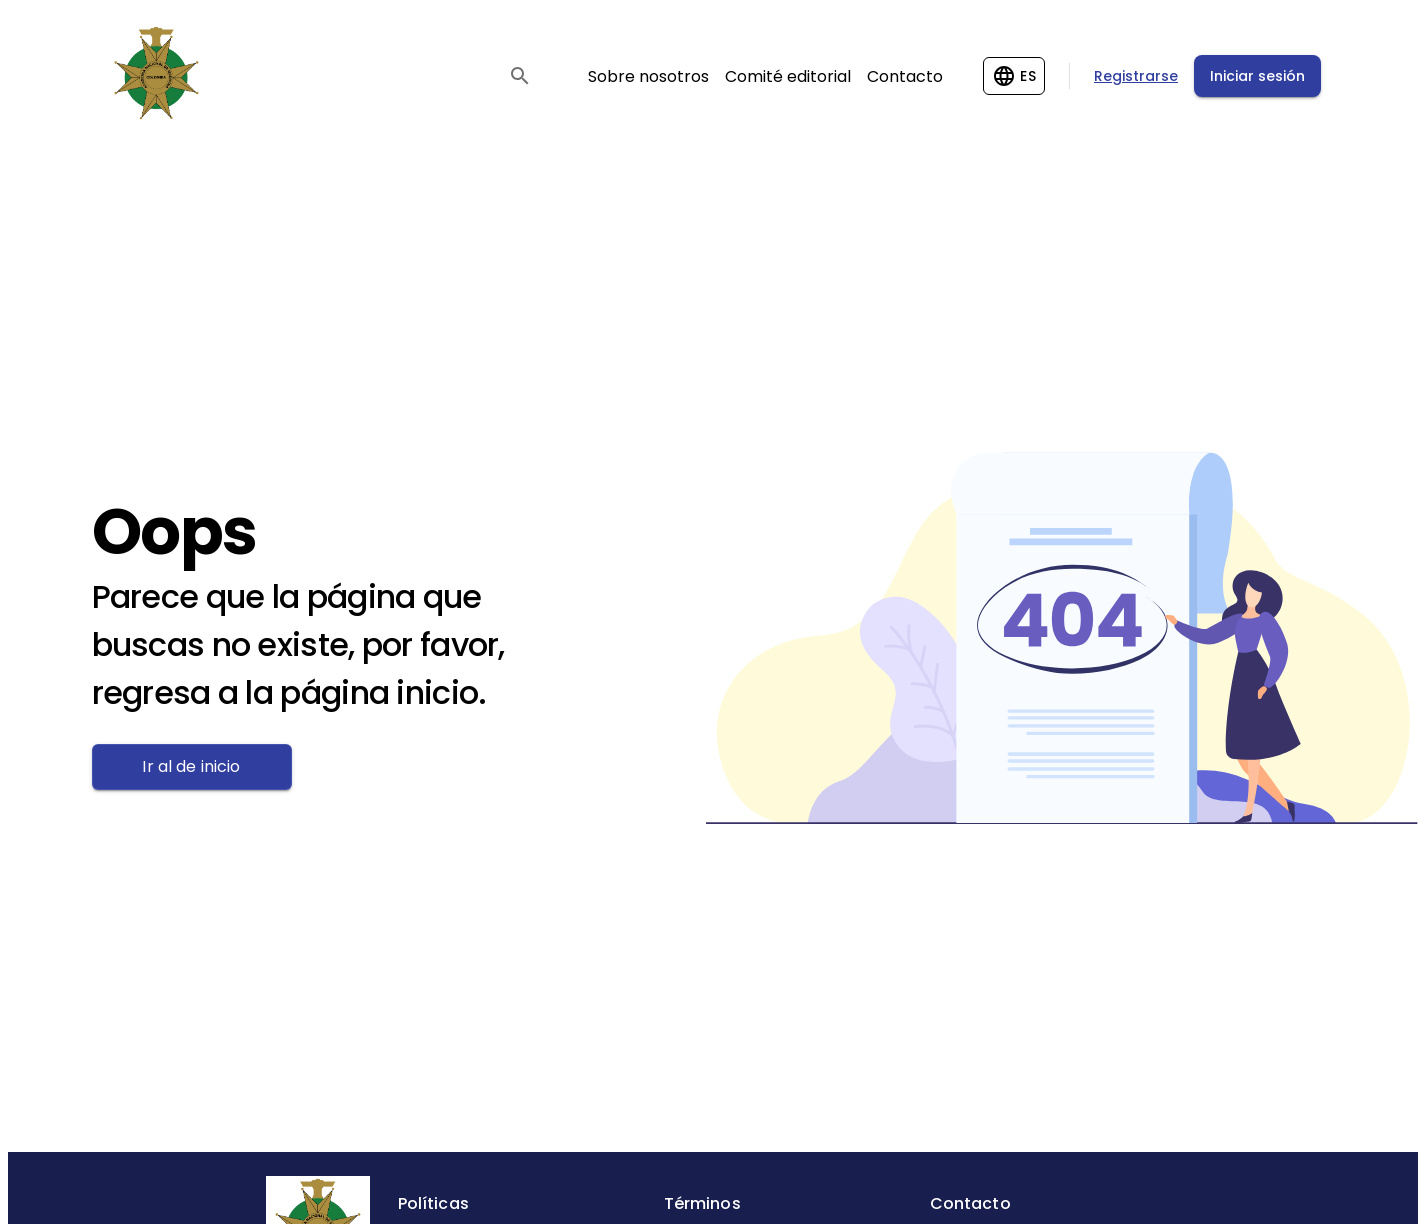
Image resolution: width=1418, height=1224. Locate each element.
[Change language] (1014, 76)
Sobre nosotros (648, 76)
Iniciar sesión (1257, 76)
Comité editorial (788, 76)
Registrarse (1136, 76)
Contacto (905, 76)
